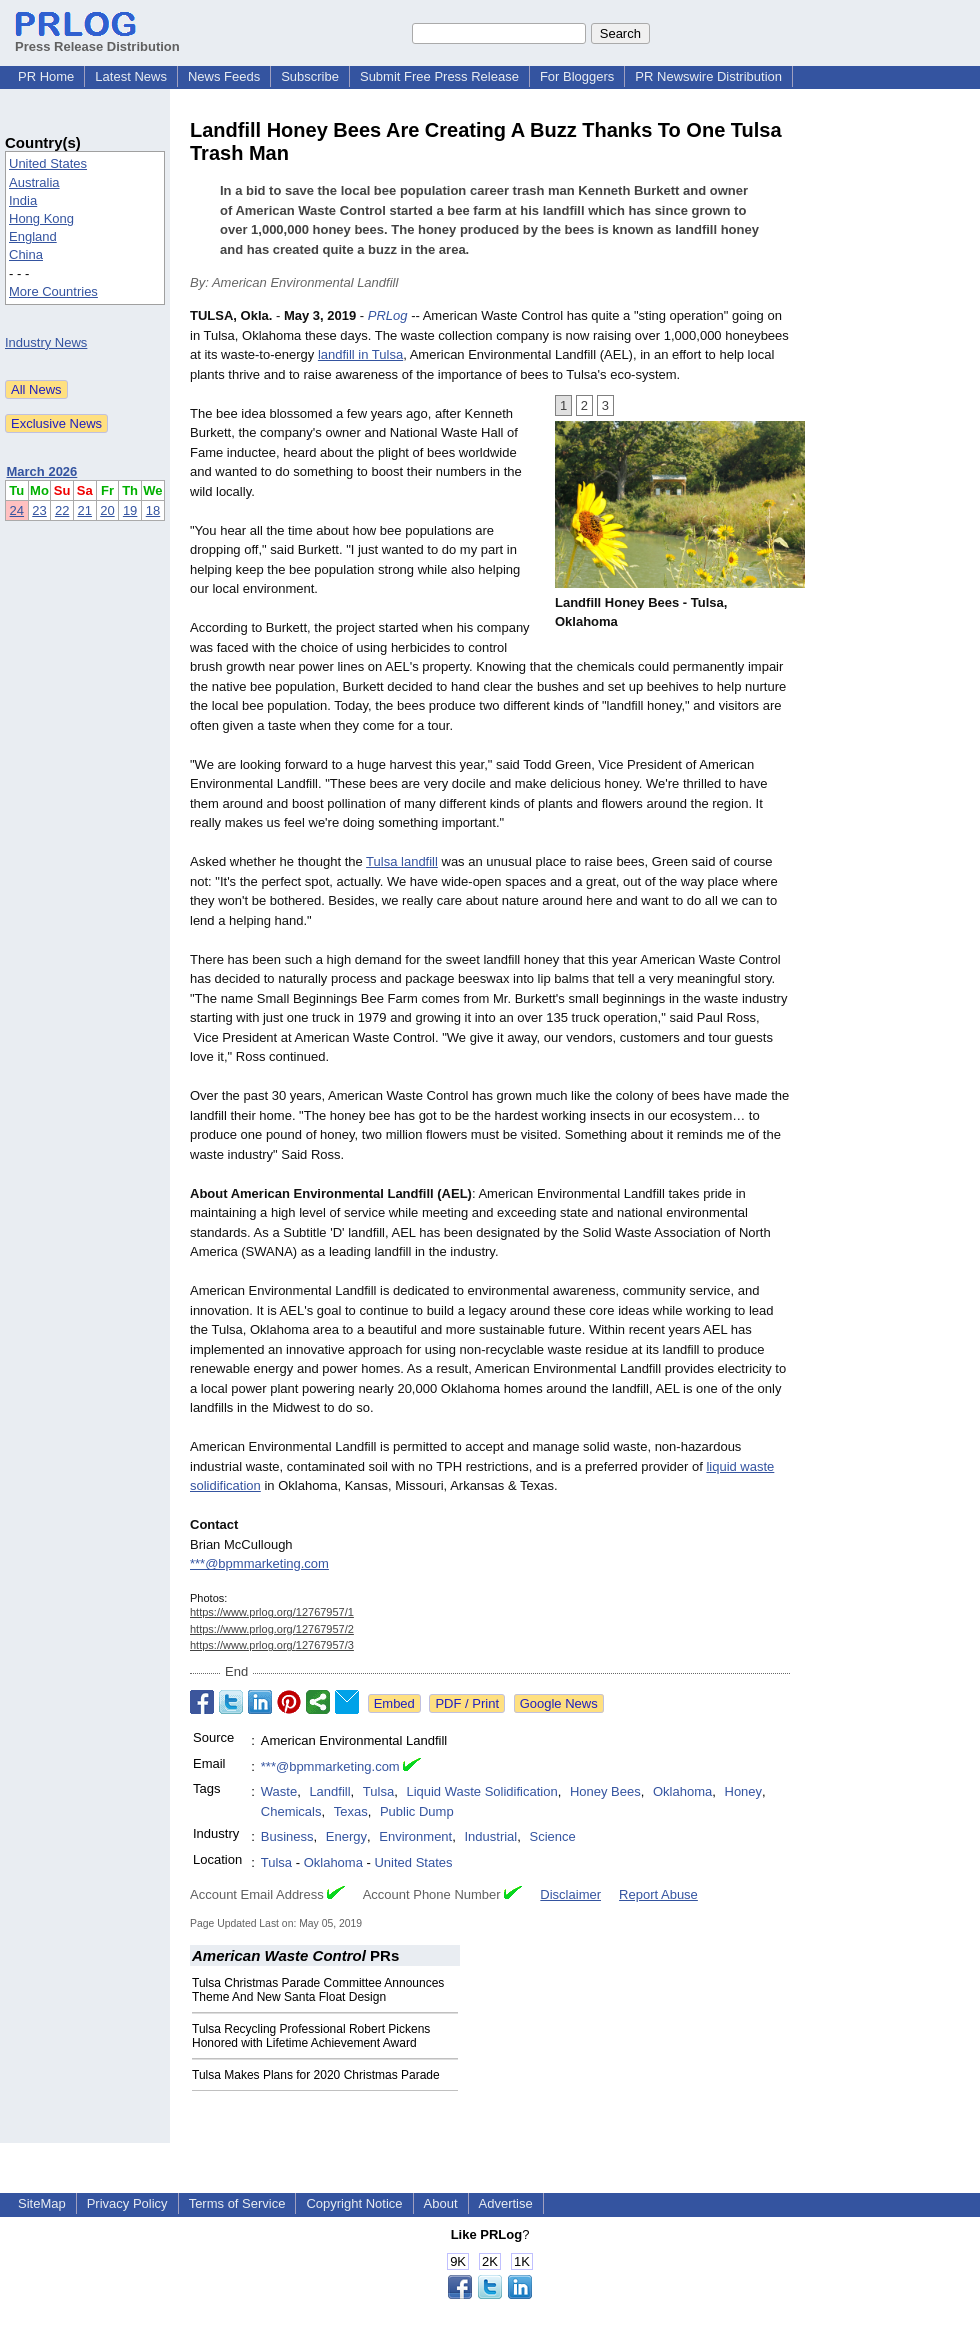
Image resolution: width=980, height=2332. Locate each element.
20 (107, 510)
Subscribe (310, 76)
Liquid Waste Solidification (481, 1791)
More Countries (53, 291)
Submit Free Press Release (439, 76)
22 (62, 510)
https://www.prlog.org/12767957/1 (272, 1612)
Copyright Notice (354, 2203)
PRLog (388, 315)
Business (287, 1836)
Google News (559, 1703)
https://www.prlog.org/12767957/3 (272, 1645)
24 (17, 510)
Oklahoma (682, 1791)
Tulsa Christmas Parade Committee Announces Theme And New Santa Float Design (318, 1990)
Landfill (329, 1791)
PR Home (46, 76)
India (23, 200)
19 (130, 510)
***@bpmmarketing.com (259, 1563)
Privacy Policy (127, 2203)
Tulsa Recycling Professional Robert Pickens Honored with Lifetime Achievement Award (311, 2036)
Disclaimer (570, 1894)
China (26, 254)
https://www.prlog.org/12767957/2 (272, 1629)
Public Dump (417, 1811)
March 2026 (42, 471)
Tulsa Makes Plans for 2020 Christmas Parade (316, 2075)
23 (39, 510)
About (441, 2203)
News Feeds (224, 76)
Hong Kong (41, 218)
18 (153, 510)
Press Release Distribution (97, 39)
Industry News (46, 342)
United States (48, 163)
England (33, 236)
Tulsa (378, 1791)
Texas (351, 1811)
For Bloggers (577, 76)
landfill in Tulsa (360, 354)
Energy (346, 1836)
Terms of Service (237, 2203)
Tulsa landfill (402, 861)
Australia (34, 182)
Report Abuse (658, 1894)
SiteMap (42, 2203)
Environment (415, 1836)
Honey (744, 1791)
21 (85, 510)
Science (552, 1836)
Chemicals (291, 1811)
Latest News (131, 76)
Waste (279, 1791)
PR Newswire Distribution (708, 76)
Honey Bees (605, 1791)
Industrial (490, 1836)
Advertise (506, 2203)
